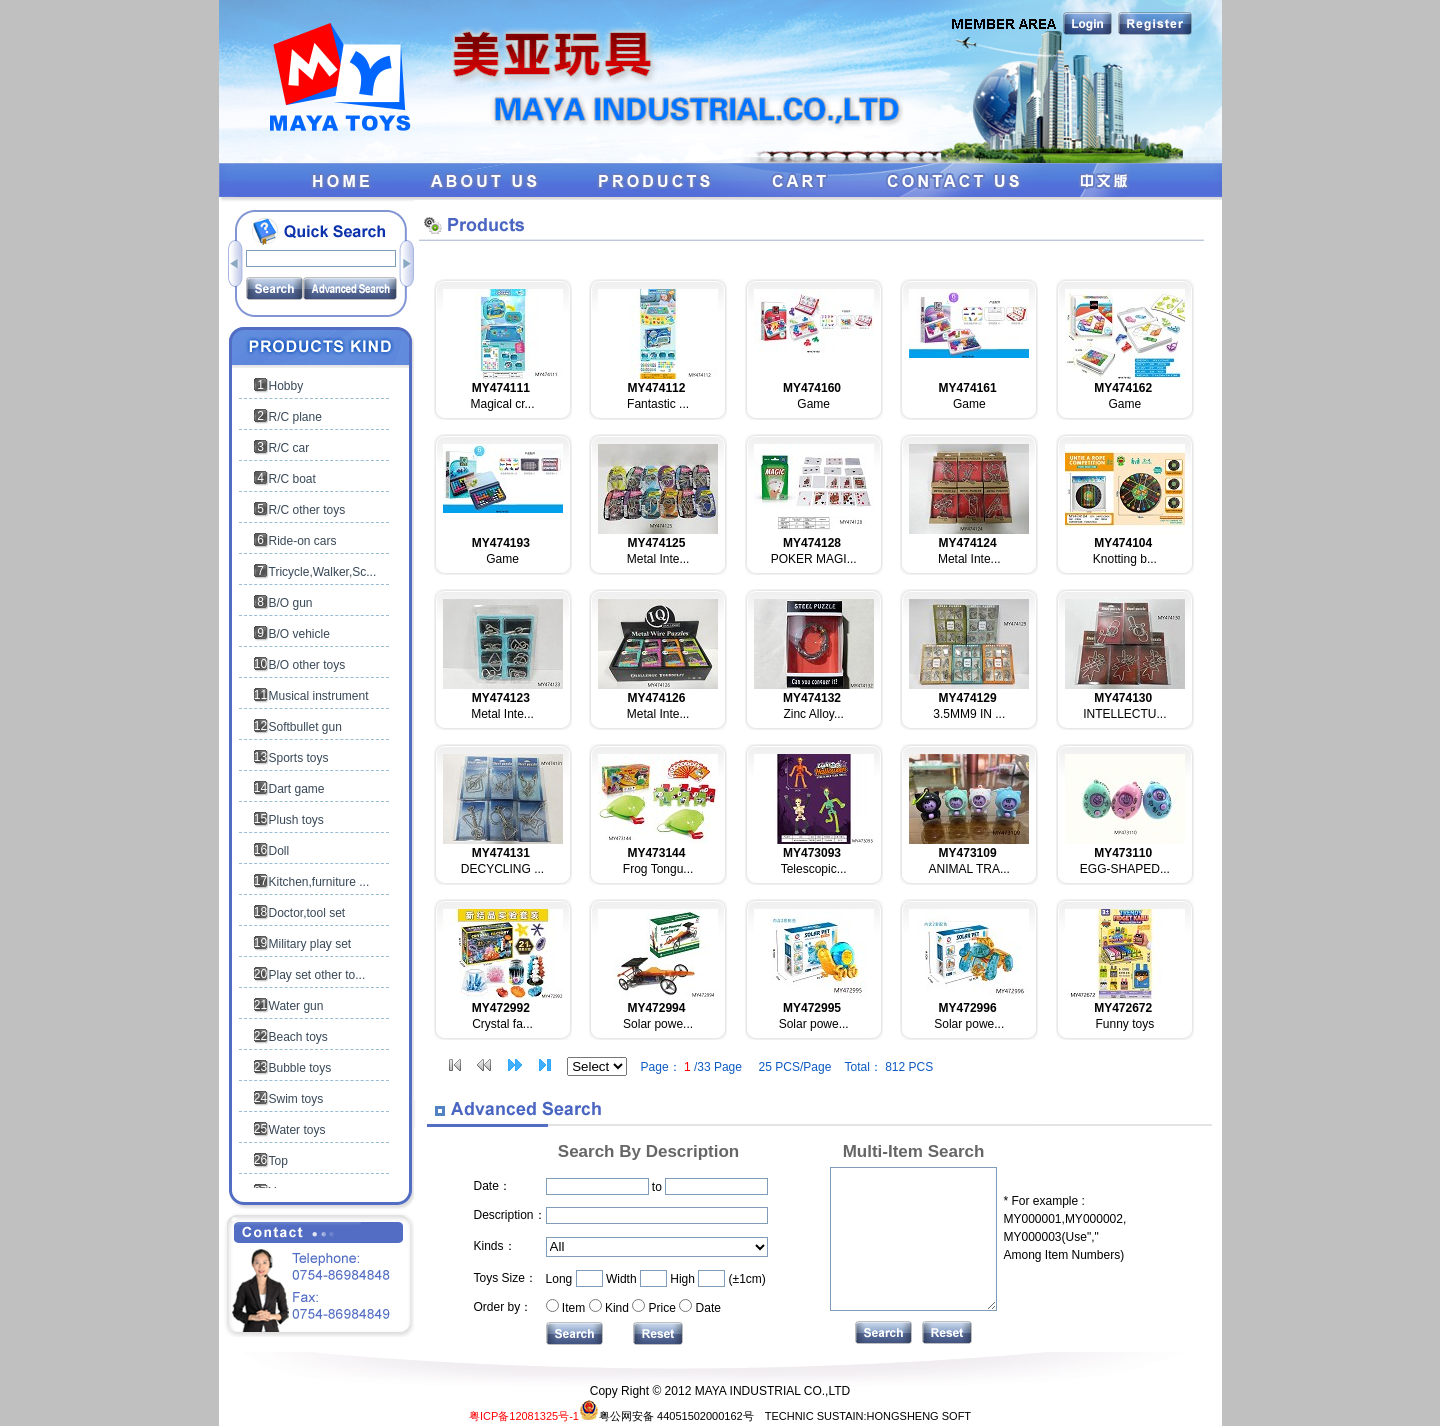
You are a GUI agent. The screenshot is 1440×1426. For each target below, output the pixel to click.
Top (278, 1161)
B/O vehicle (299, 634)
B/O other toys (307, 665)
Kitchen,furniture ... (319, 882)
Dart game (297, 789)
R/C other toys (307, 510)
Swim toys (296, 1099)
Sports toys (299, 758)
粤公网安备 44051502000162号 (666, 1416)
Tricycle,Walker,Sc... (323, 572)
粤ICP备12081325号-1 (524, 1416)
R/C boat (292, 479)
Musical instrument (319, 696)
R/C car (289, 448)
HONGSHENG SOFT (919, 1416)
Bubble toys (300, 1068)
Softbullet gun (305, 727)
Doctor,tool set (307, 913)
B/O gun (291, 603)
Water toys (297, 1130)
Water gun (296, 1006)
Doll (279, 851)
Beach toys (298, 1037)
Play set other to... (317, 975)
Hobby (286, 386)
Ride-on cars (303, 541)
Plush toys (296, 820)
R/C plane (295, 417)
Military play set (310, 944)
